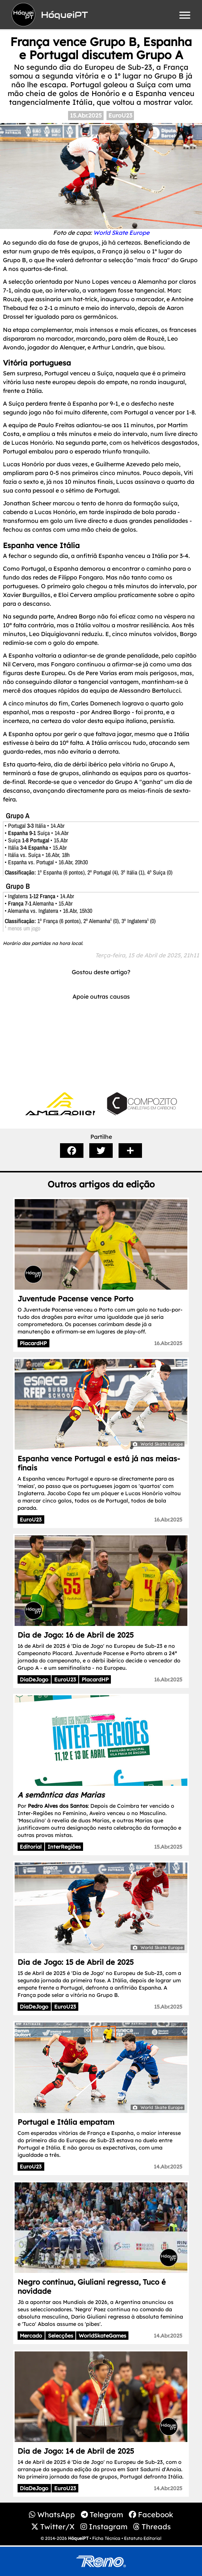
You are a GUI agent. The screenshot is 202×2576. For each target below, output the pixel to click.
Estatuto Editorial (142, 2538)
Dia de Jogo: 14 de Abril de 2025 (76, 2451)
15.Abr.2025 (86, 115)
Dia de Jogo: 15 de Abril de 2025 (76, 1962)
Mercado (31, 2335)
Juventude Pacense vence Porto (75, 1298)
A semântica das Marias (61, 1794)
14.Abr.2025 (168, 2166)
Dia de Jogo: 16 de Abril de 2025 (76, 1634)
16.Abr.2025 (168, 1343)
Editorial (31, 1847)
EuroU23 (120, 115)
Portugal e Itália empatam (66, 2122)
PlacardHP (33, 1343)
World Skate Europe (121, 232)
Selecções (60, 2335)
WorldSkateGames (102, 2335)
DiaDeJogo (34, 1679)
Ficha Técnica (106, 2538)
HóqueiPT (78, 2538)
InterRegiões (64, 1847)
